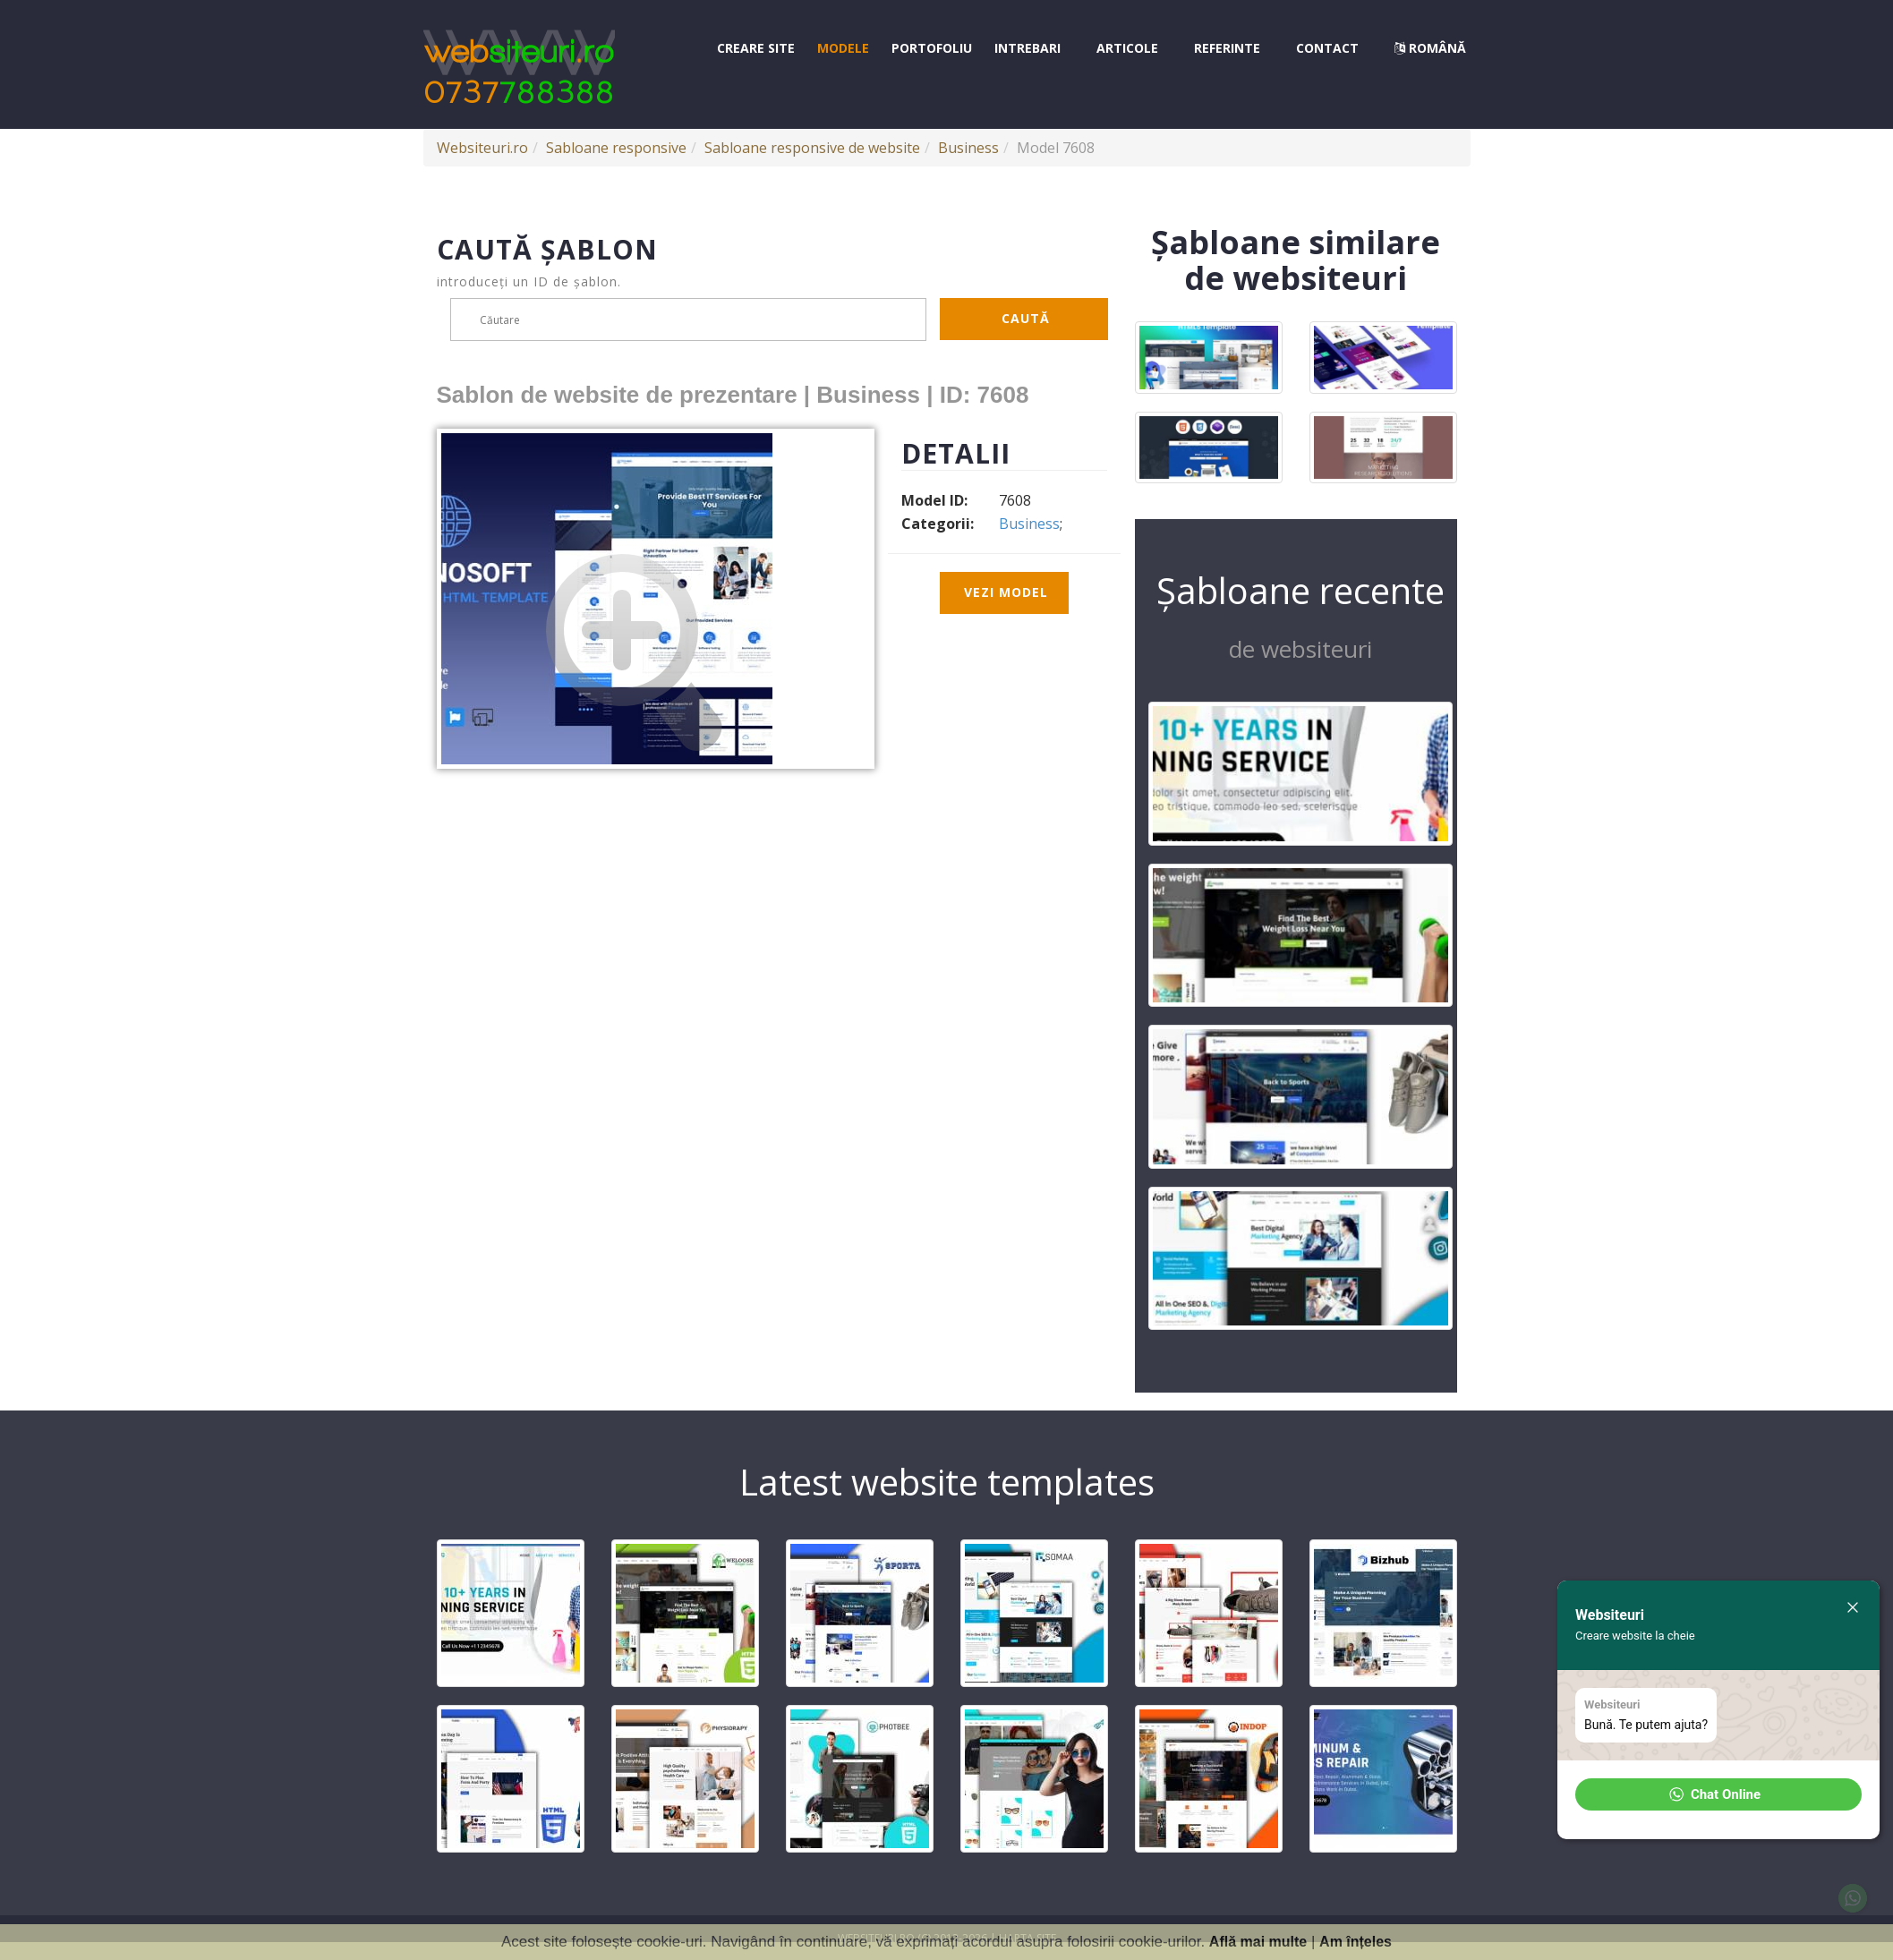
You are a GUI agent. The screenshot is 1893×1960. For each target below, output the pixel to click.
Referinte (1227, 47)
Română (1430, 47)
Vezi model (1006, 592)
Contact (1327, 47)
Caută (1026, 318)
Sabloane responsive (616, 148)
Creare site (756, 47)
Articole (1127, 47)
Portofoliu (931, 47)
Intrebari (1027, 47)
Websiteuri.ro (482, 148)
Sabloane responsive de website (812, 148)
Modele (843, 47)
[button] (1718, 1794)
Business (968, 148)
